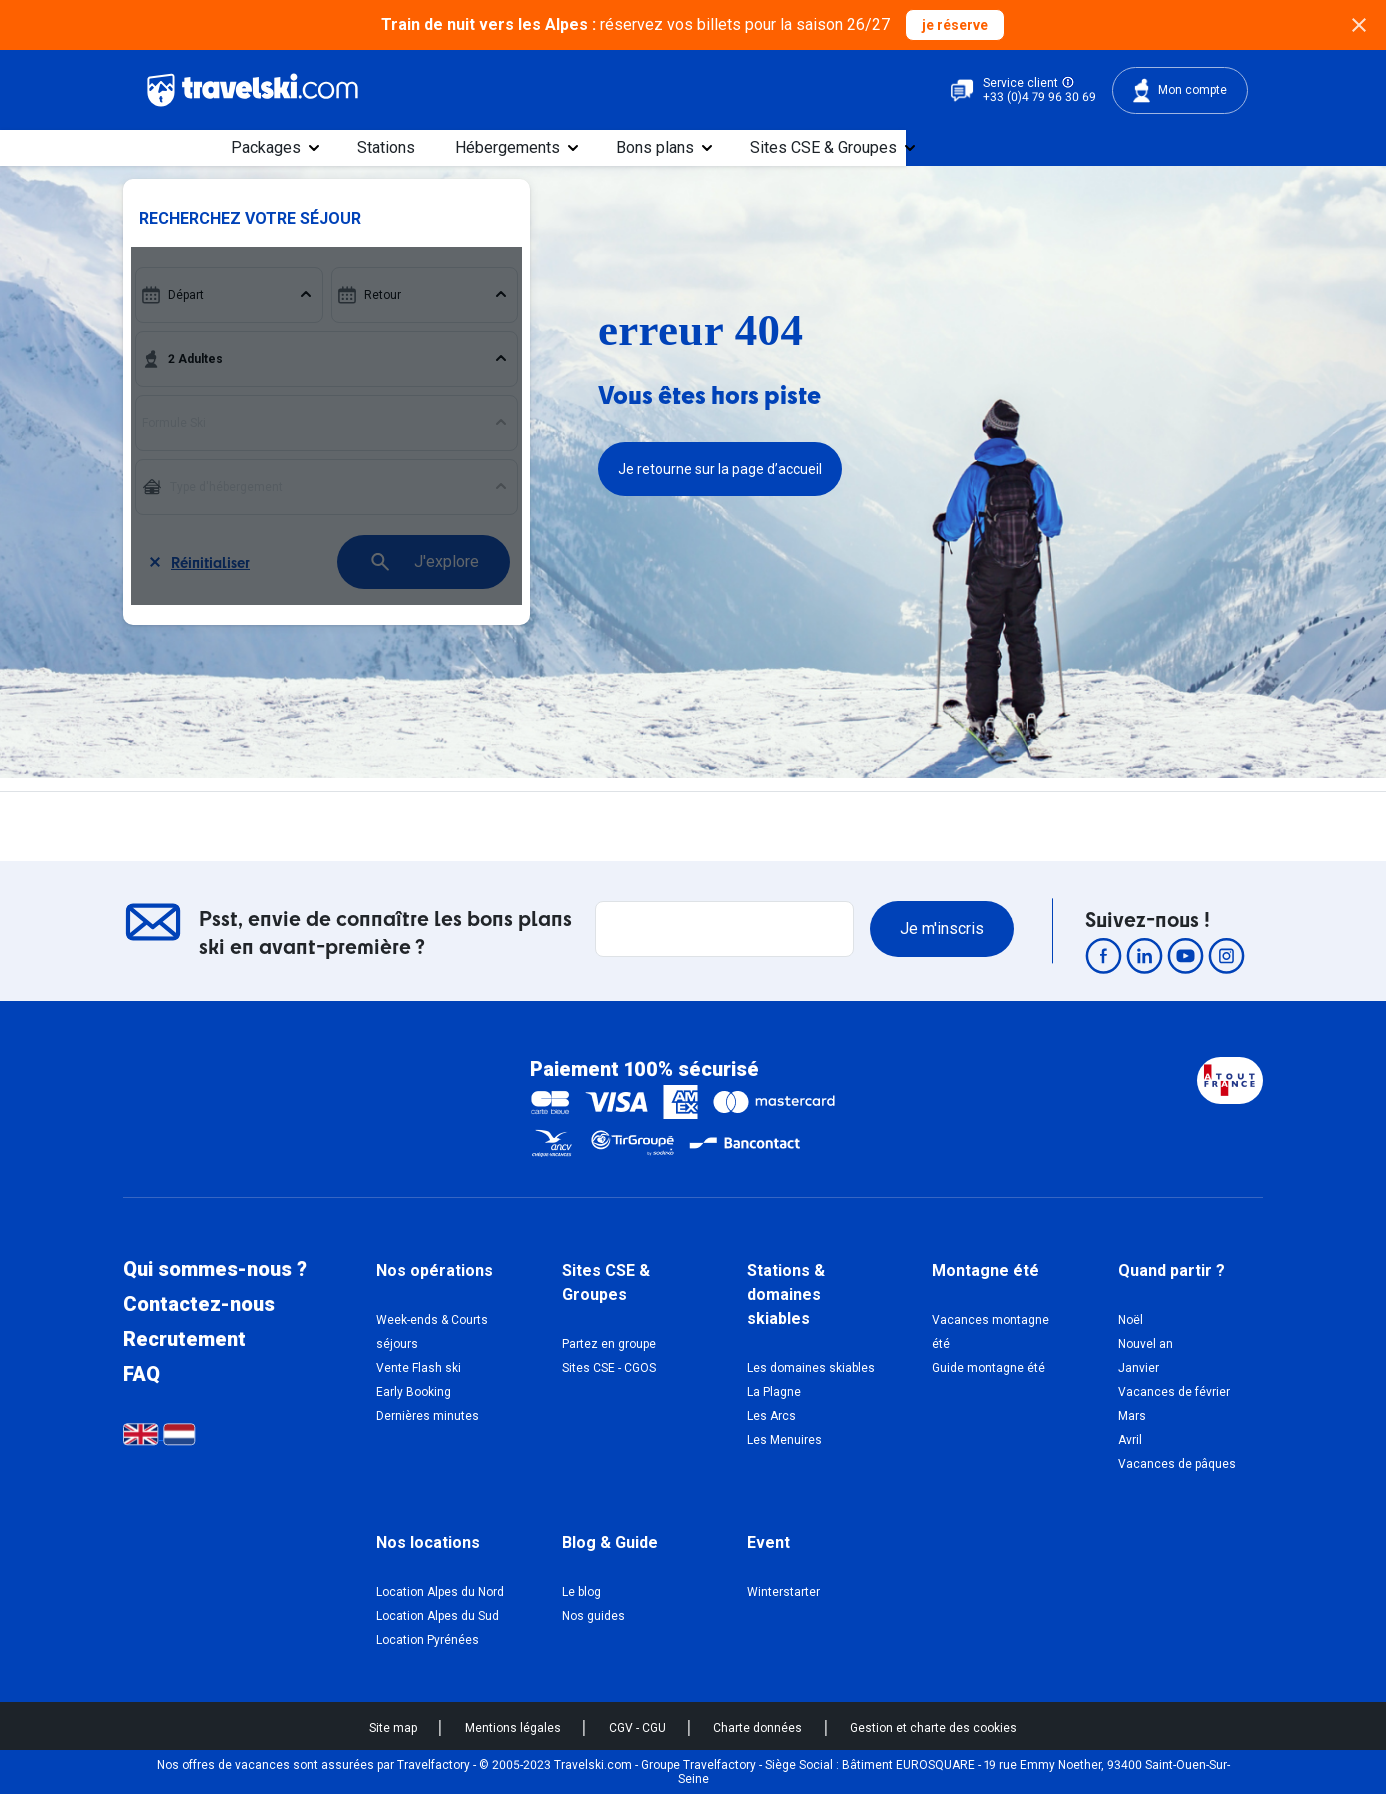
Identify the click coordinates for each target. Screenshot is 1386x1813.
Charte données (759, 1747)
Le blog (581, 1610)
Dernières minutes (427, 1434)
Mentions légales (514, 1747)
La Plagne (774, 1410)
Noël (1130, 1338)
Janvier (1138, 1386)
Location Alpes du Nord (440, 1610)
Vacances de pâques (1177, 1482)
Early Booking (413, 1410)
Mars (1132, 1434)
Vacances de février (1174, 1410)
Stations (626, 156)
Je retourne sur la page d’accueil (720, 488)
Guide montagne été (988, 1386)
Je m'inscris (942, 946)
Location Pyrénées (427, 1658)
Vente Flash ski (418, 1386)
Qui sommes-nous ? (215, 1288)
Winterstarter (783, 1610)
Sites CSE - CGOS (609, 1386)
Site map (394, 1747)
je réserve (955, 25)
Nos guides (593, 1634)
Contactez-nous (199, 1323)
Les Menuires (784, 1458)
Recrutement (184, 1358)
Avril (1130, 1458)
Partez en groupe (609, 1362)
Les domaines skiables (811, 1386)
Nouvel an (1145, 1362)
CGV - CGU (639, 1747)
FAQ (141, 1393)
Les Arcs (771, 1434)
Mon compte (1180, 90)
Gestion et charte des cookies (933, 1747)
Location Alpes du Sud (437, 1634)
